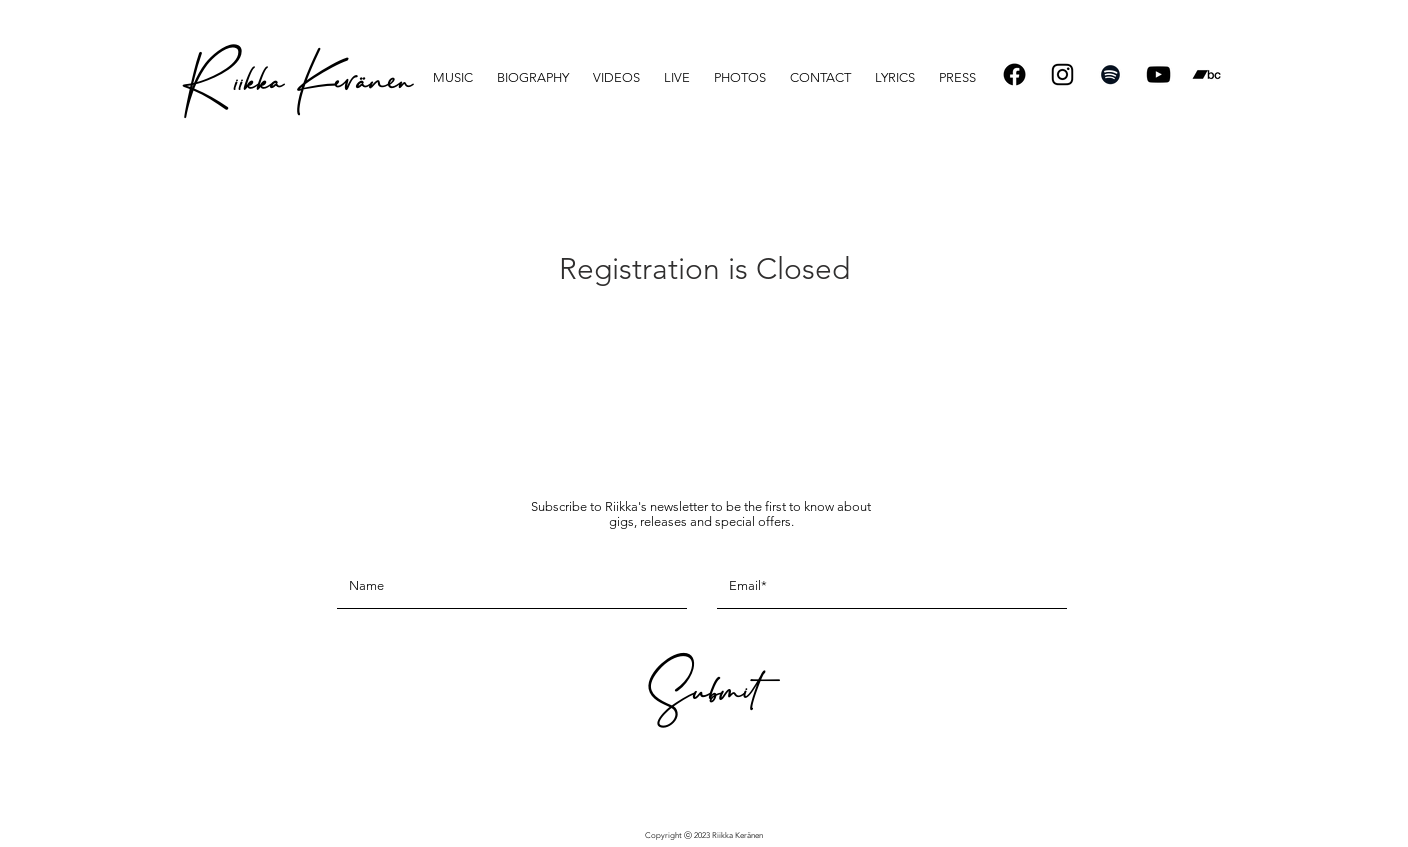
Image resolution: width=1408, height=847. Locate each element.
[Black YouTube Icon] (1158, 74)
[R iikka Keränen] (296, 89)
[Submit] (701, 698)
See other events (704, 341)
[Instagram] (1062, 74)
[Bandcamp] (1206, 74)
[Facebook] (1014, 74)
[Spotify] (1110, 74)
